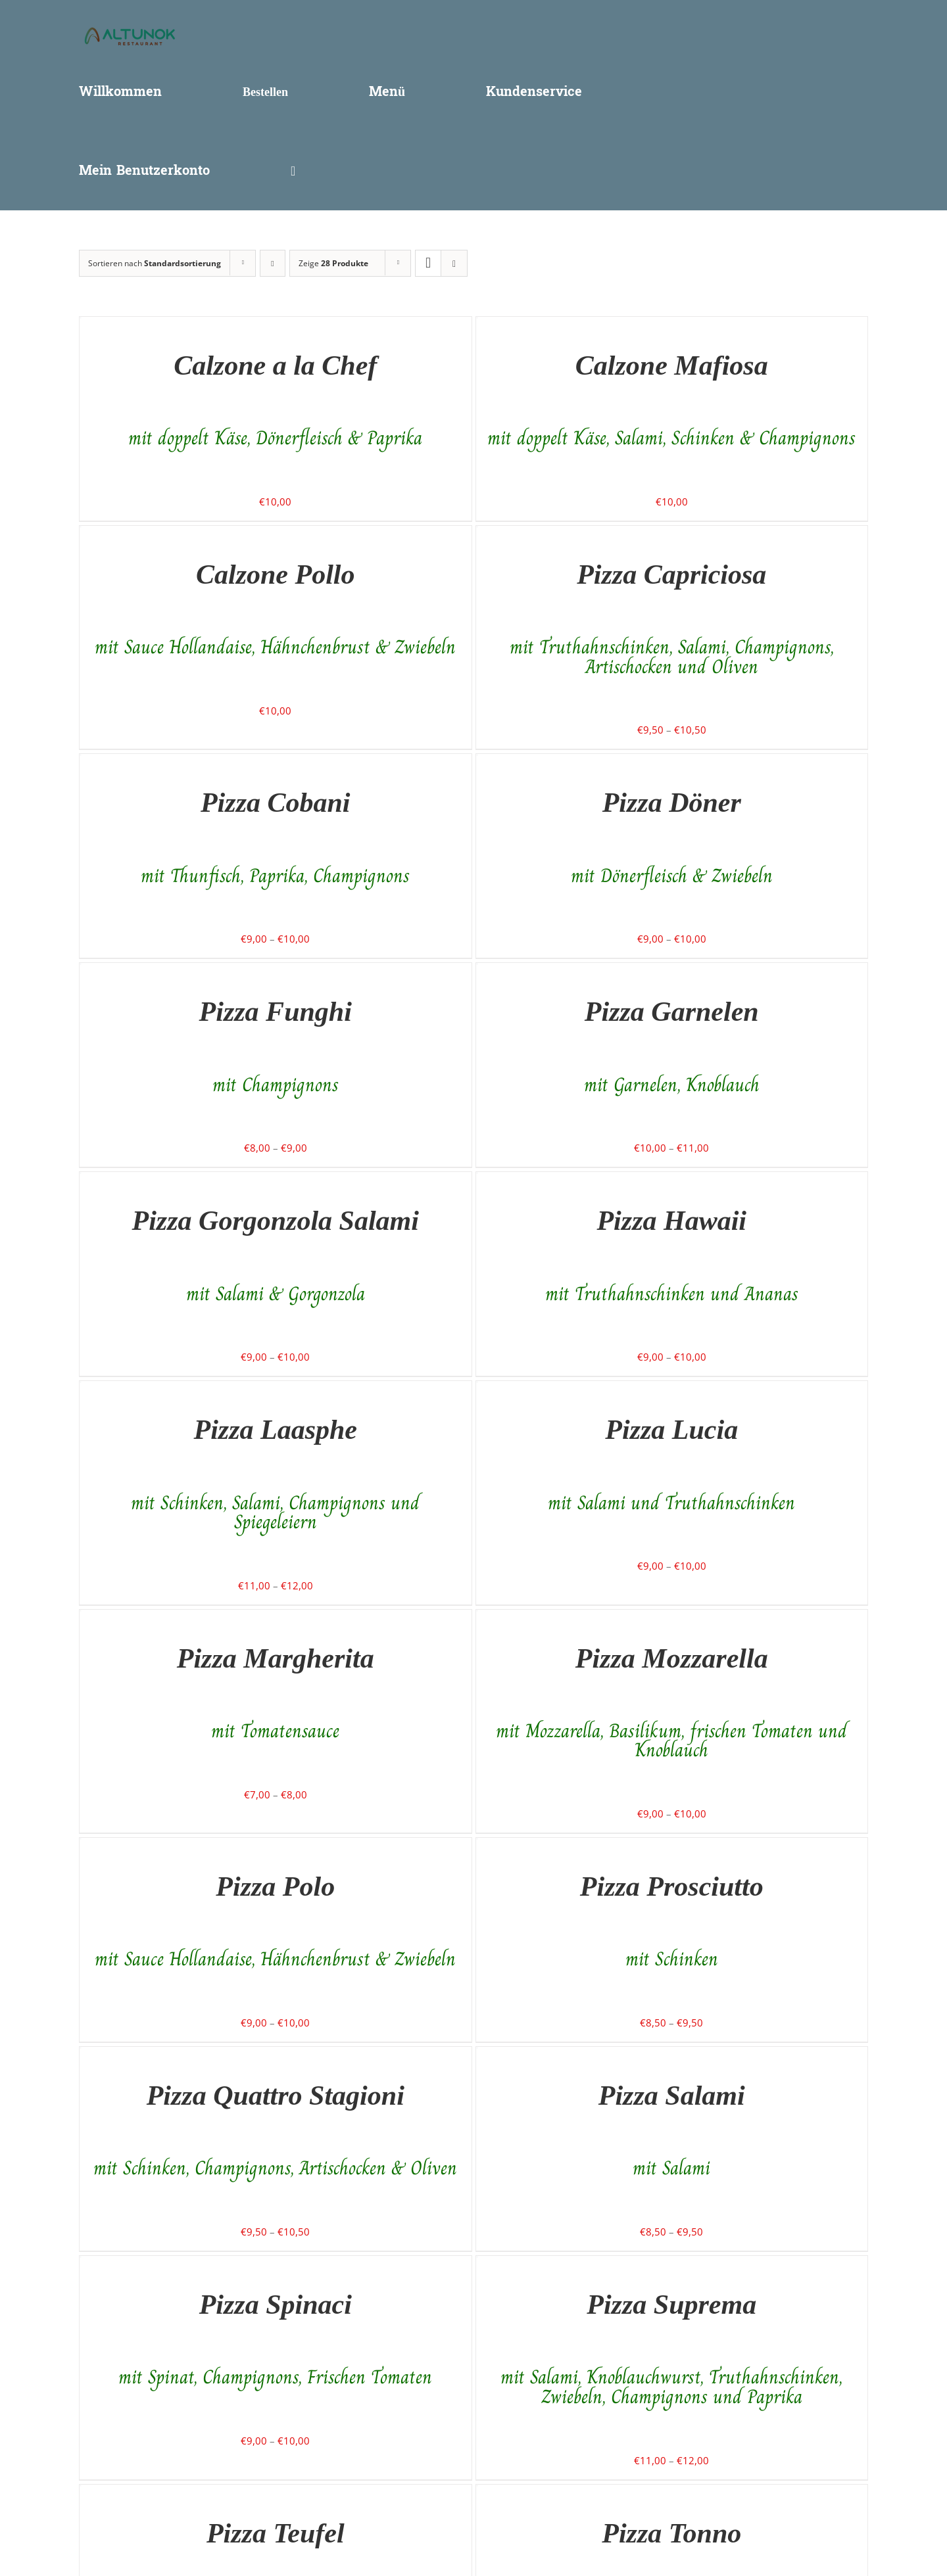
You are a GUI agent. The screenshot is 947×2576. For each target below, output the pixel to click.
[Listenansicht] (454, 263)
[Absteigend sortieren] (272, 263)
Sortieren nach (154, 263)
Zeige (333, 263)
